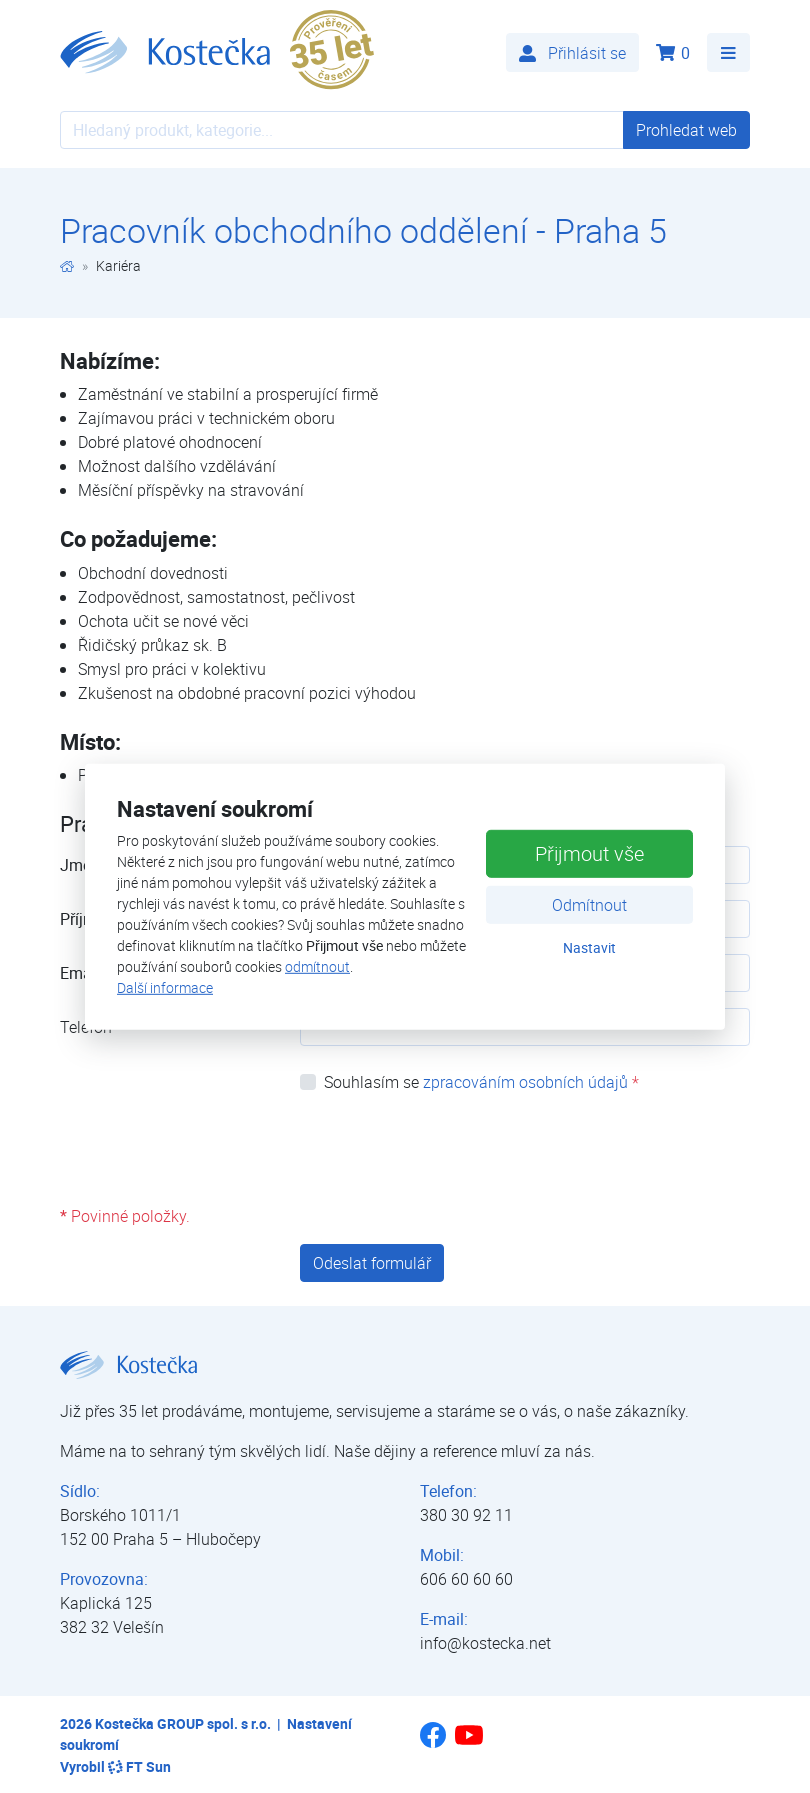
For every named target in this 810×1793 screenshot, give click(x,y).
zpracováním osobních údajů (525, 1082)
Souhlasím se (481, 1082)
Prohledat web (686, 130)
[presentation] (452, 1149)
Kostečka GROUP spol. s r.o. (183, 1723)
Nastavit (589, 947)
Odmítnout (589, 905)
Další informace (165, 987)
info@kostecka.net (485, 1643)
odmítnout (317, 966)
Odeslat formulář (372, 1263)
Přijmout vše (589, 853)
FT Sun (139, 1766)
